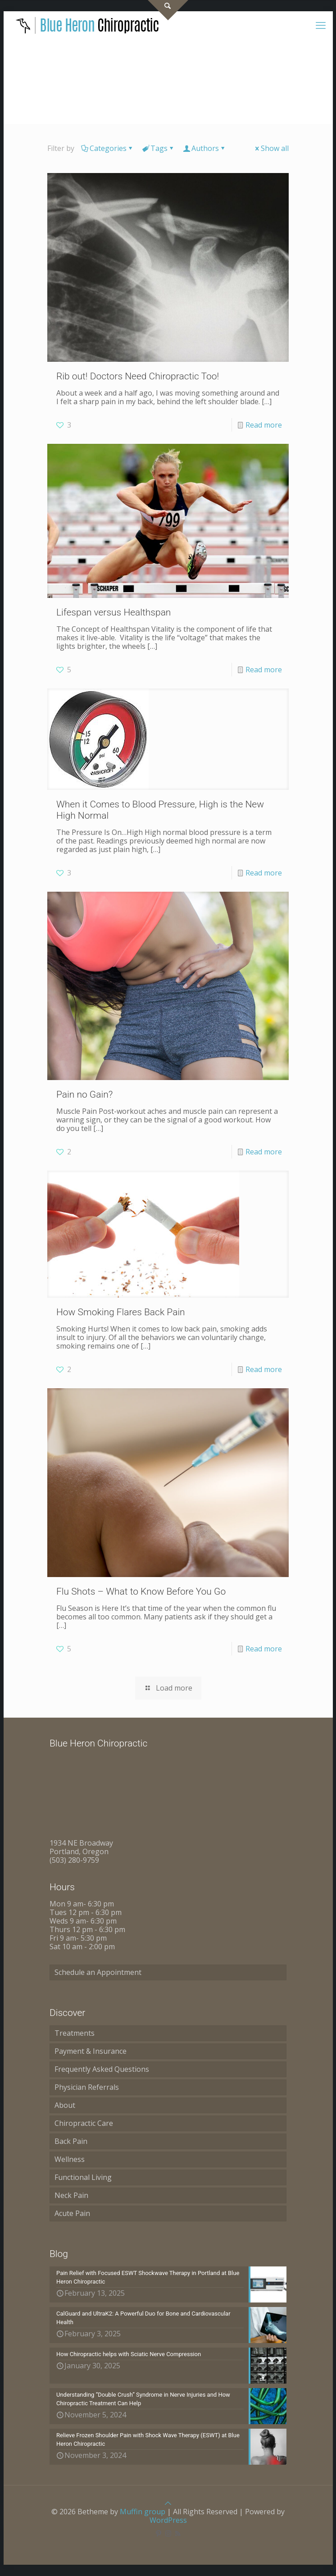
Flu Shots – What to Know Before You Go (141, 1591)
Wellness (69, 2159)
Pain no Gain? (84, 1094)
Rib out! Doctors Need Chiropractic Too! (137, 376)
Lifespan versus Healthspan (113, 612)
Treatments (74, 2033)
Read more (263, 425)
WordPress (168, 2520)
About (64, 2105)
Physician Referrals (86, 2087)
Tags (158, 148)
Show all (271, 148)
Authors (204, 148)
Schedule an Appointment (97, 1972)
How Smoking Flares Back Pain (120, 1312)
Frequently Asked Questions (101, 2069)
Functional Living (83, 2177)
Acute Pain (72, 2213)
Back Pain (70, 2141)
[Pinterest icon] (158, 2533)
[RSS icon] (177, 2533)
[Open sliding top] (168, 10)
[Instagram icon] (168, 2533)
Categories (107, 148)
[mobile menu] (320, 24)
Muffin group (142, 2512)
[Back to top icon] (168, 2503)
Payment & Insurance (90, 2051)
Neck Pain (71, 2195)
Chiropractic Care (83, 2123)
